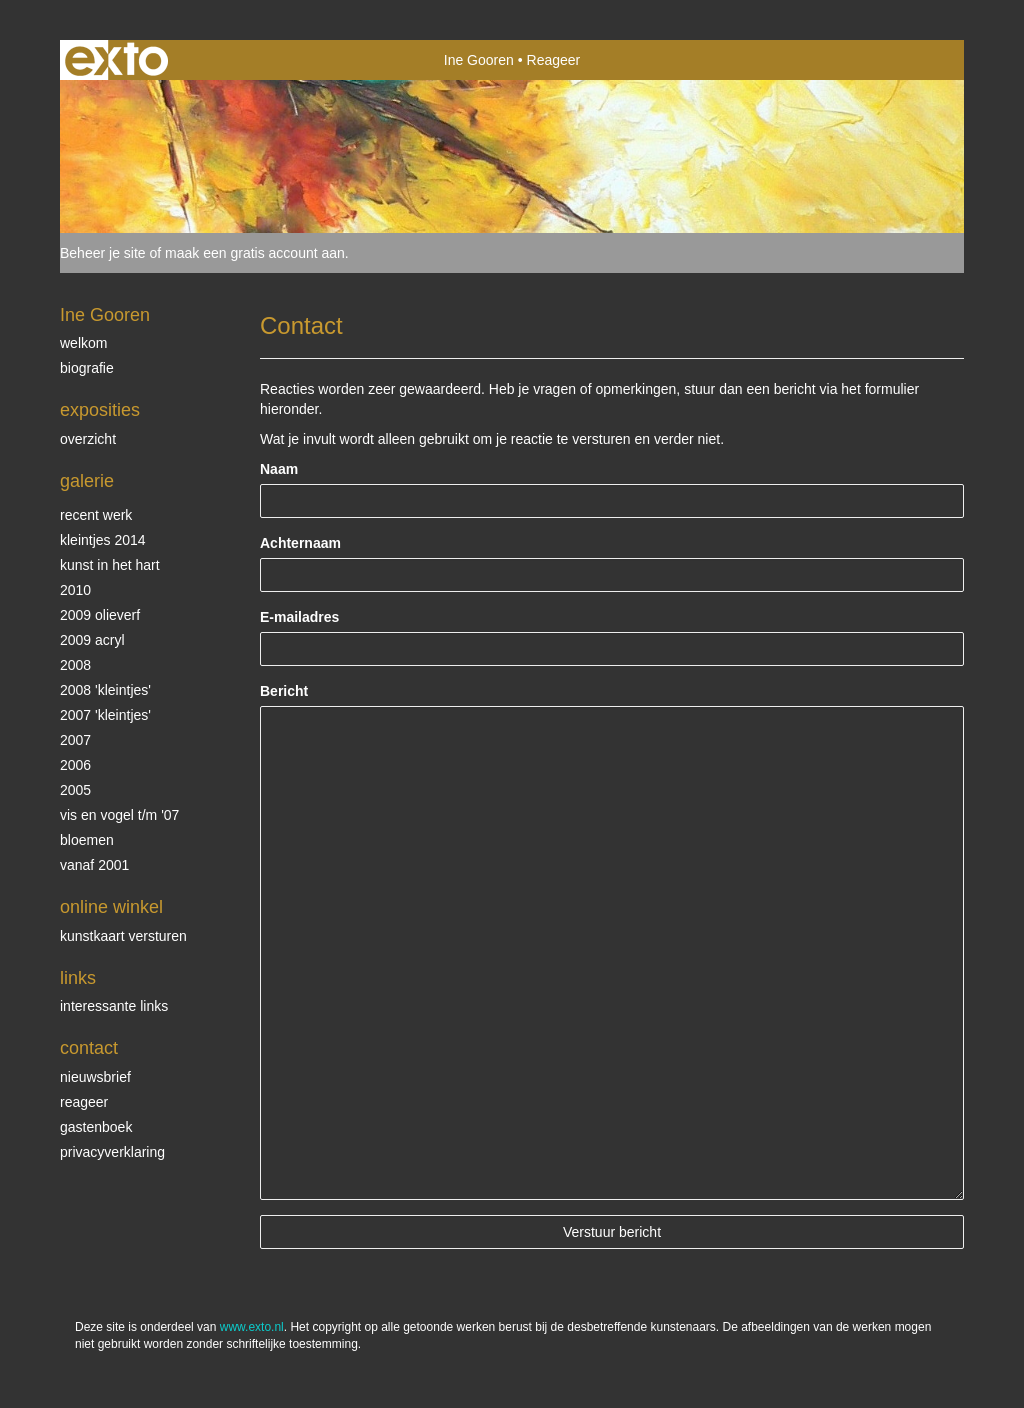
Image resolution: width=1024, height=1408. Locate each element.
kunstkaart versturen (123, 936)
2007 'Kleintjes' (105, 715)
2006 (75, 765)
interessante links (114, 1006)
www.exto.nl (252, 1327)
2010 (75, 590)
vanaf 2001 (94, 865)
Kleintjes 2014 (103, 540)
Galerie (87, 481)
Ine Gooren (479, 60)
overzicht (88, 439)
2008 (75, 665)
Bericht (284, 691)
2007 (75, 740)
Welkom (83, 343)
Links (78, 978)
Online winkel (111, 907)
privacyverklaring (112, 1152)
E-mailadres (299, 617)
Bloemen (87, 840)
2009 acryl (92, 640)
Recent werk (96, 515)
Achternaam (300, 543)
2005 (75, 790)
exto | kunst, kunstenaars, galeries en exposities (116, 60)
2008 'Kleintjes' (105, 690)
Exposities (100, 410)
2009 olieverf (100, 615)
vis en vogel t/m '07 (119, 815)
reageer (84, 1102)
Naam (279, 469)
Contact (89, 1048)
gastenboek (96, 1127)
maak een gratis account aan (255, 253)
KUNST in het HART (110, 565)
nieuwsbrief (95, 1077)
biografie (87, 368)
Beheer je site (103, 253)
